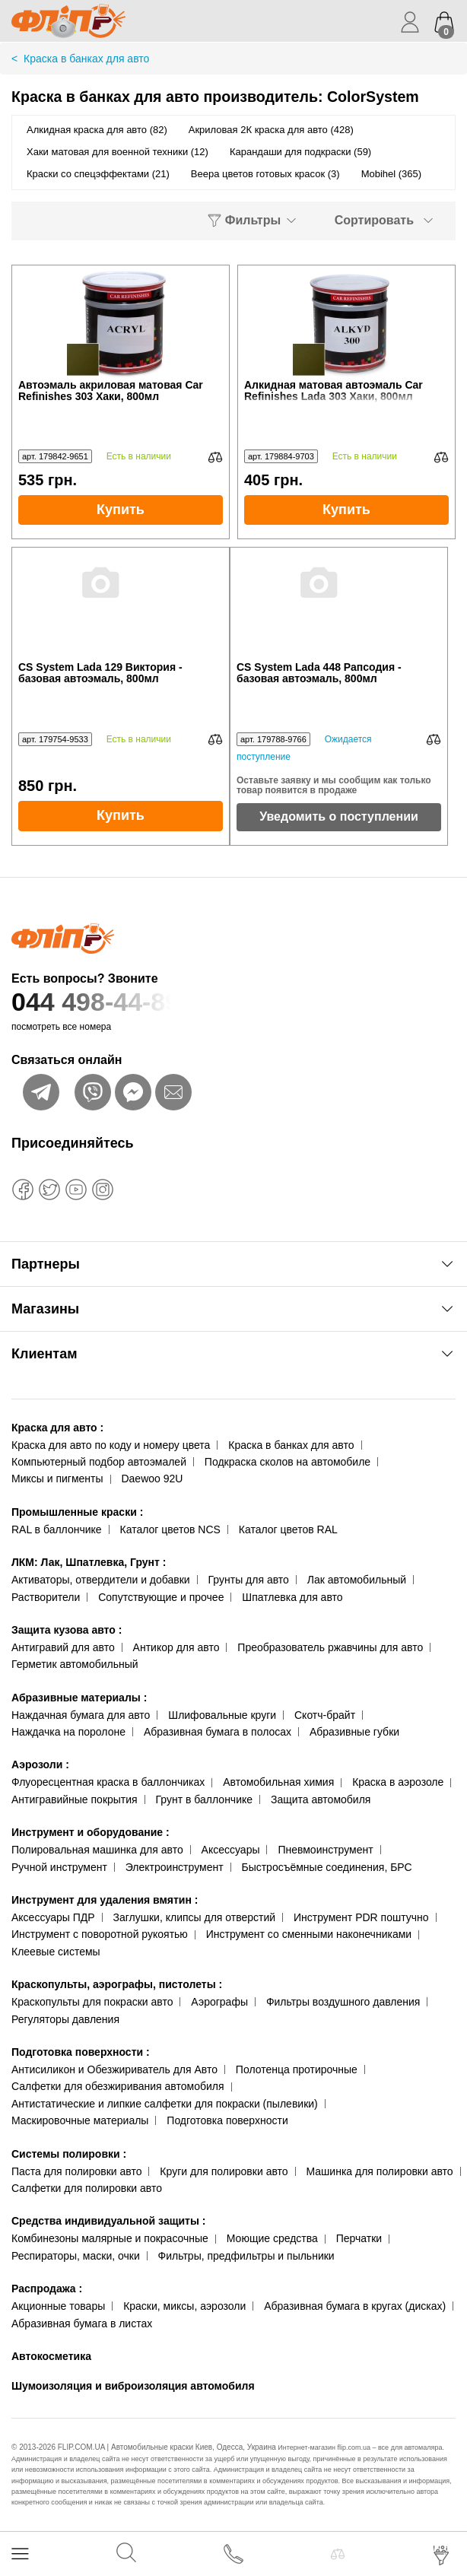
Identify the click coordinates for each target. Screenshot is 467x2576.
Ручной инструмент (59, 1867)
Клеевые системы (55, 1951)
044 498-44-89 (233, 1002)
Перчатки (359, 2238)
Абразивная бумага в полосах (217, 1732)
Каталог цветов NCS (170, 1529)
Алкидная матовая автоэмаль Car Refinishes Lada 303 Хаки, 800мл (346, 391)
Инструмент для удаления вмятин (104, 1900)
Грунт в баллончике (204, 1799)
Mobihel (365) (391, 173)
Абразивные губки (354, 1732)
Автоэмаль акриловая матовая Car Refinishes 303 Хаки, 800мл (110, 391)
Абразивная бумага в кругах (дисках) (355, 2306)
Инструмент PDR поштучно (361, 1917)
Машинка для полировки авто (380, 2171)
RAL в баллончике (56, 1529)
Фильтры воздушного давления (343, 2002)
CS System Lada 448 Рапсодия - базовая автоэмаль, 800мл (319, 673)
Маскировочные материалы (79, 2120)
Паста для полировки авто (76, 2171)
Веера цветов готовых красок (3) (265, 173)
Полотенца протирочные (296, 2069)
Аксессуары (231, 1850)
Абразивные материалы (79, 1697)
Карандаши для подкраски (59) (300, 151)
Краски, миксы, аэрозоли (184, 2306)
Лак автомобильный (356, 1580)
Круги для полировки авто (224, 2171)
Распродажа (46, 2288)
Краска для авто (57, 1427)
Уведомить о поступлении (338, 816)
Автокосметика (51, 2356)
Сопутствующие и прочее (161, 1597)
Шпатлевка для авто (292, 1597)
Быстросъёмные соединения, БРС (326, 1867)
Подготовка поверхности (80, 2052)
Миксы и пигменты (57, 1478)
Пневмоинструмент (325, 1850)
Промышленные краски (77, 1512)
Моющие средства (272, 2238)
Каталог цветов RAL (288, 1529)
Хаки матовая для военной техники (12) (117, 151)
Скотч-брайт (324, 1715)
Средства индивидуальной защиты (108, 2221)
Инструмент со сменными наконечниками (308, 1934)
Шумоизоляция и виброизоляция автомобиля (133, 2386)
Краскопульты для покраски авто (92, 2002)
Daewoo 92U (152, 1478)
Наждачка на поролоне (68, 1732)
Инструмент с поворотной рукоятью (99, 1934)
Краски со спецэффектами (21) (98, 173)
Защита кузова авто (66, 1630)
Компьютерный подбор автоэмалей (98, 1462)
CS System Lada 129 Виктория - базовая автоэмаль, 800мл (100, 673)
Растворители (45, 1597)
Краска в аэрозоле (397, 1782)
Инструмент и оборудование (90, 1832)
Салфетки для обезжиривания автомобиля (117, 2086)
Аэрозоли (40, 1764)
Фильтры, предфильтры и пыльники (246, 2256)
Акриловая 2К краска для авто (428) (271, 129)
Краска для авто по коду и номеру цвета (110, 1445)
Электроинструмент (174, 1867)
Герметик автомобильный (74, 1664)
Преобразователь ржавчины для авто (330, 1647)
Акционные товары (58, 2306)
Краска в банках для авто (291, 1445)
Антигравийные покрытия (74, 1799)
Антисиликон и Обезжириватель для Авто (114, 2069)
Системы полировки (68, 2154)
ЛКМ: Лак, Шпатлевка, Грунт (88, 1562)
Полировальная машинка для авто (97, 1850)
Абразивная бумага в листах (81, 2323)
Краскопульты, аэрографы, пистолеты (116, 1984)
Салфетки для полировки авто (86, 2188)
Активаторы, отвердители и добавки (100, 1580)
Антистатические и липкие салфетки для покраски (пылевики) (164, 2104)
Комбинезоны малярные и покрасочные (109, 2238)
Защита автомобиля (320, 1799)
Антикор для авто (176, 1647)
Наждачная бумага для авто (80, 1715)
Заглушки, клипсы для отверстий (194, 1917)
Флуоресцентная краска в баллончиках (108, 1782)
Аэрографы (219, 2002)
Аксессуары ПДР (53, 1917)
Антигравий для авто (63, 1647)
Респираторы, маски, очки (75, 2256)
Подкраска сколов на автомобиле (287, 1462)
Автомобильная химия (278, 1782)
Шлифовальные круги (222, 1715)
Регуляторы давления (65, 2019)
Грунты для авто (248, 1580)
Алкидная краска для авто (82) (97, 129)
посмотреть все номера (61, 1026)
